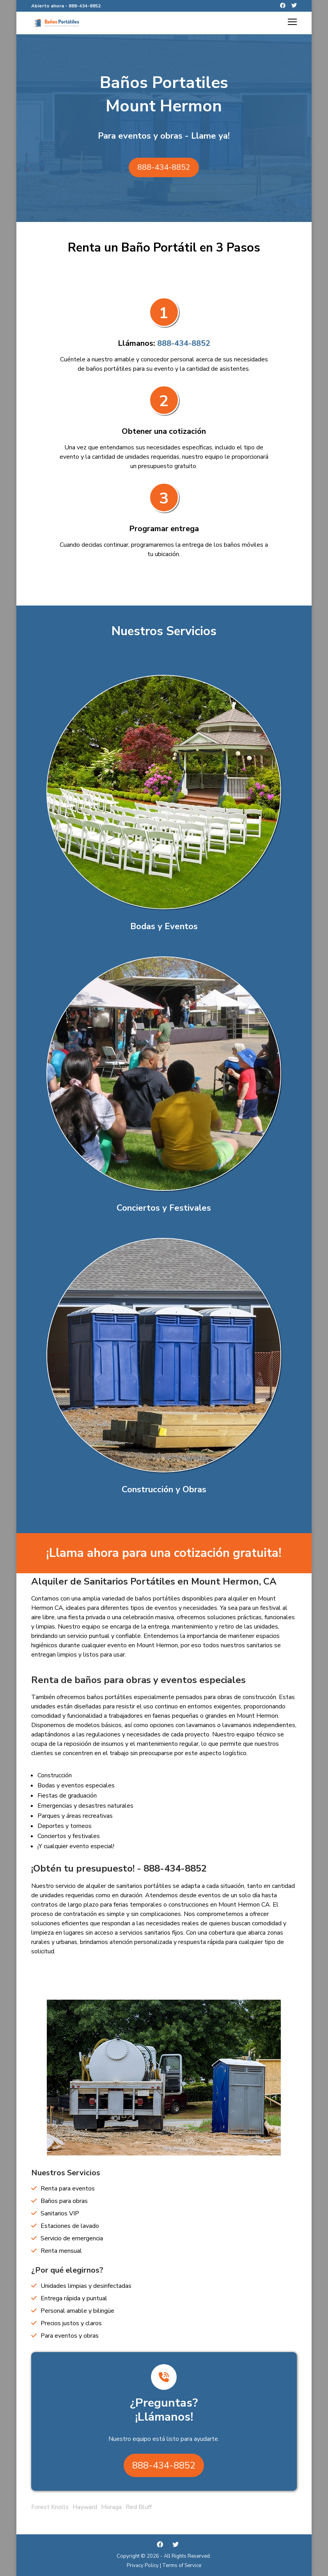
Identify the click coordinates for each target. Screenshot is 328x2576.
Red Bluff (139, 2507)
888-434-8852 (85, 6)
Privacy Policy (143, 2565)
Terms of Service (181, 2565)
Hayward (85, 2507)
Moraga (111, 2507)
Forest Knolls (50, 2507)
